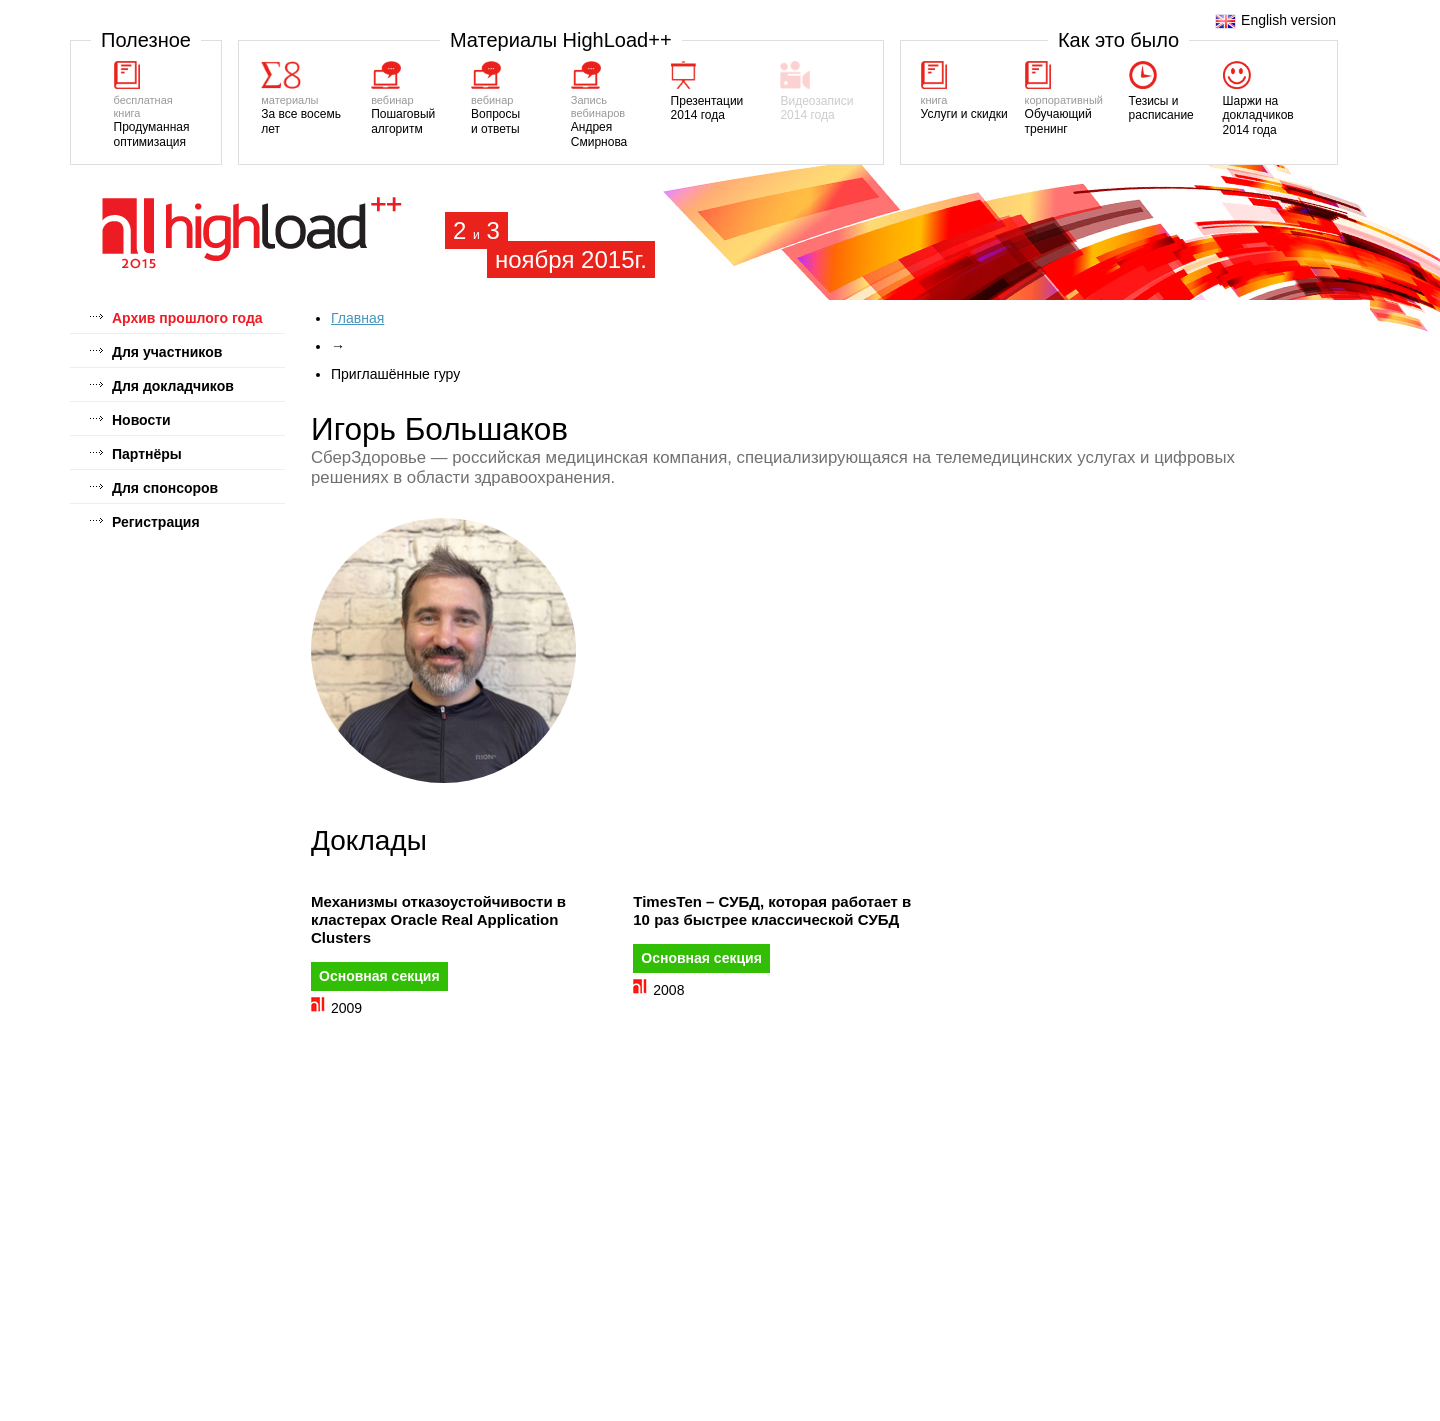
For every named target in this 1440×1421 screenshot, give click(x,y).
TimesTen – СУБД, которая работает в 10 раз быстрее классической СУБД (772, 910)
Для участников (167, 352)
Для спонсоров (165, 488)
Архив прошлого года (187, 318)
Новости (141, 420)
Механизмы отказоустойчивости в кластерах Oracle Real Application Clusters (438, 919)
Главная (357, 318)
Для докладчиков (173, 386)
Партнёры (147, 454)
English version (1275, 20)
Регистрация (156, 522)
